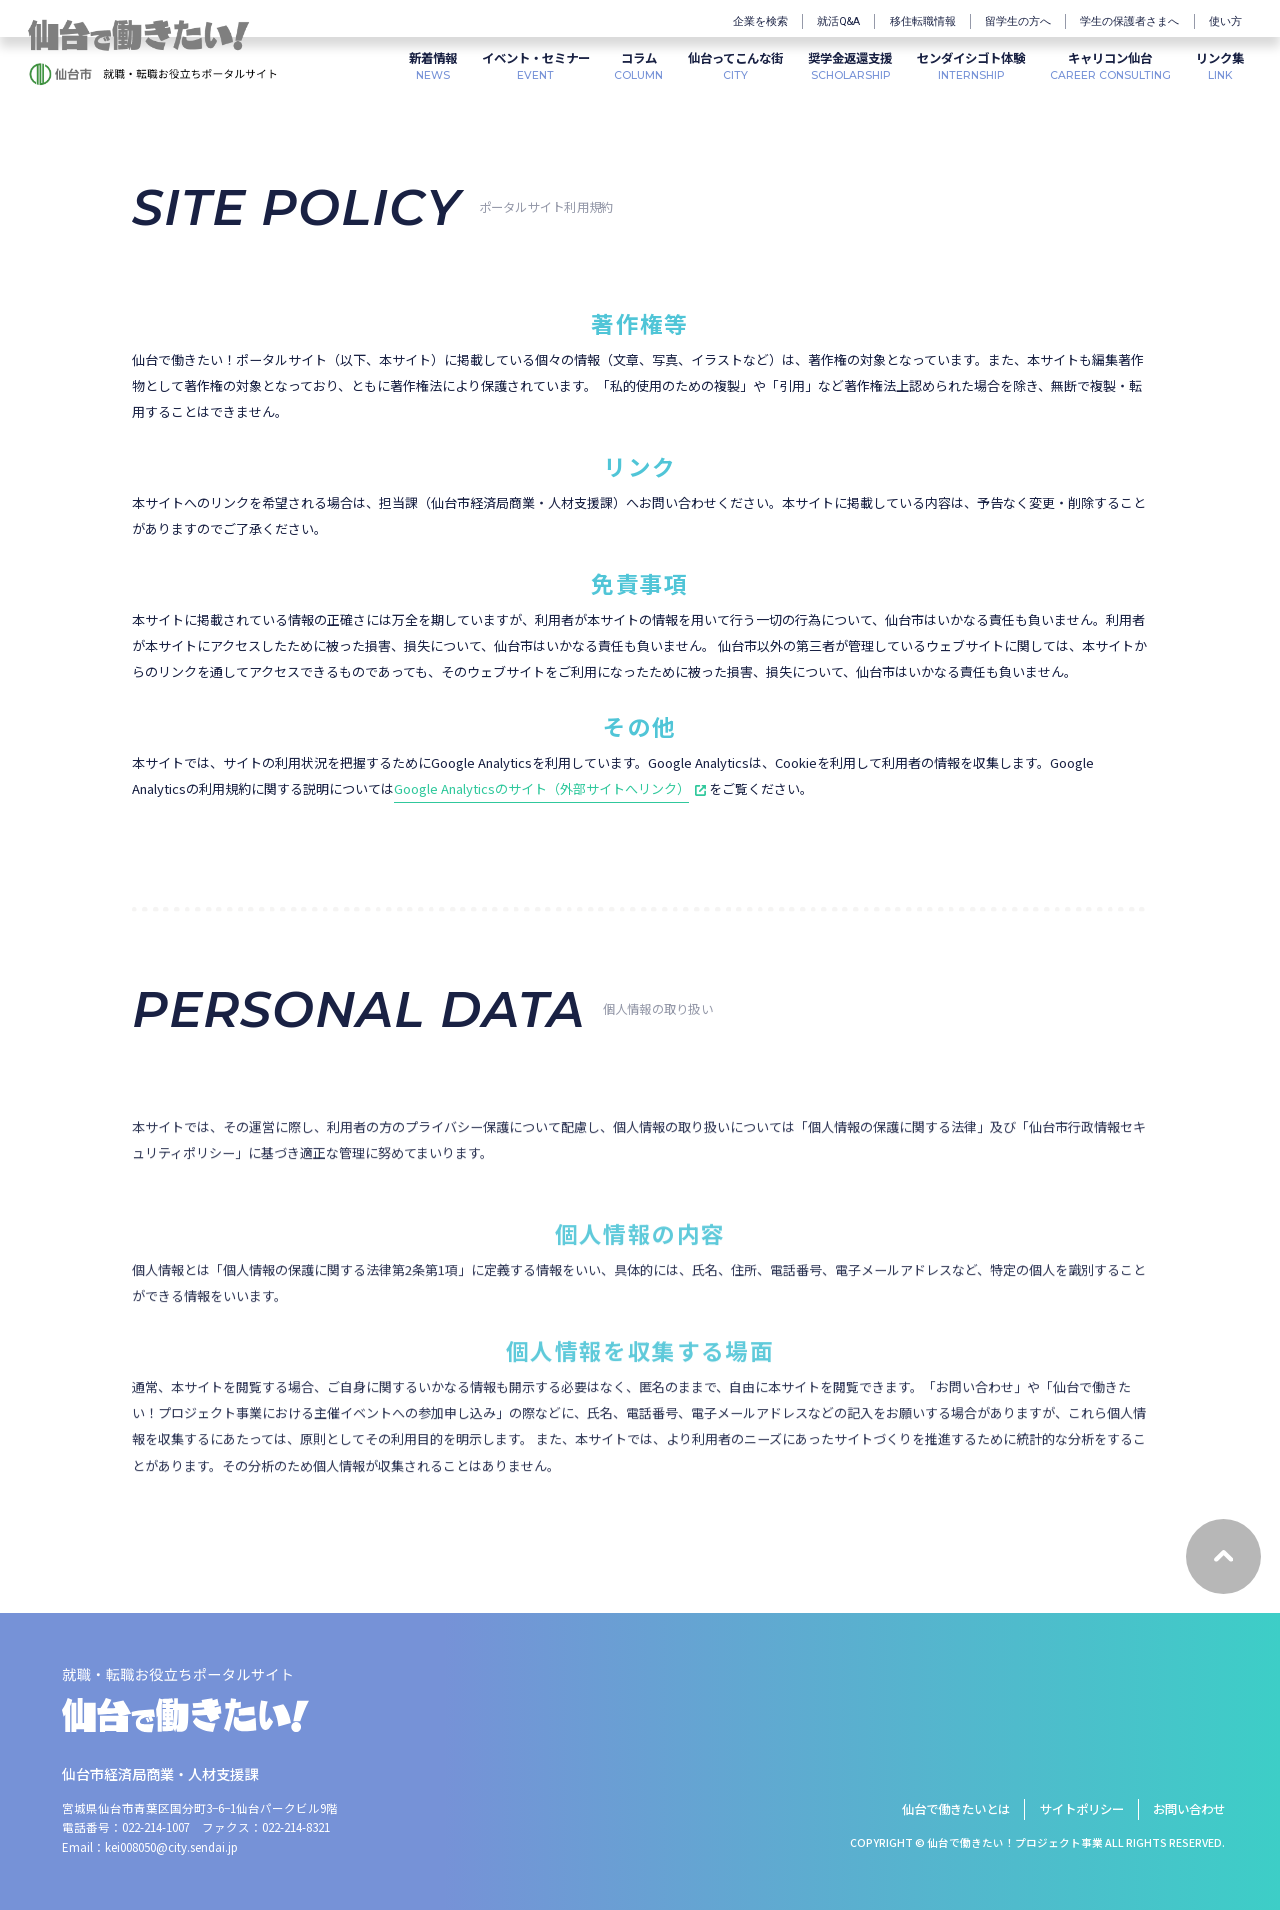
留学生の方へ (1018, 21)
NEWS (433, 65)
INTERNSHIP (971, 65)
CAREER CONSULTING (1110, 65)
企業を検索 (760, 21)
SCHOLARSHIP (850, 65)
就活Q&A (838, 21)
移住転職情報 (923, 21)
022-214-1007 (156, 1827)
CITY (735, 65)
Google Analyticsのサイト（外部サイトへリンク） (542, 788)
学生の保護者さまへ (1129, 21)
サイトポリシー (1082, 1809)
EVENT (536, 65)
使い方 (1225, 21)
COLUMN (638, 65)
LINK (1220, 65)
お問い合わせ (1189, 1809)
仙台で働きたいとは (956, 1809)
